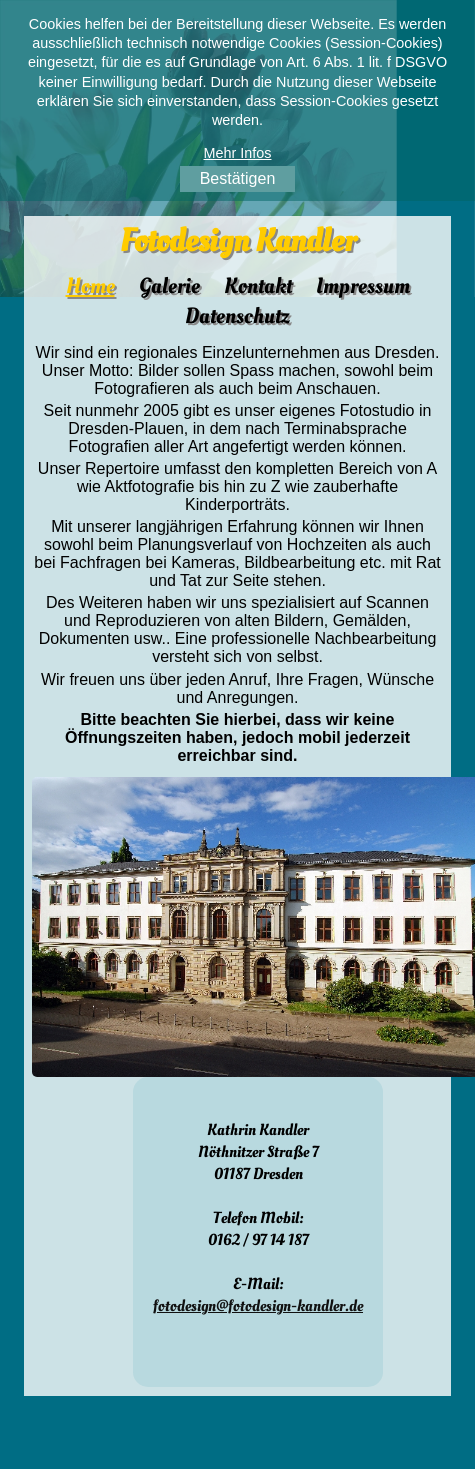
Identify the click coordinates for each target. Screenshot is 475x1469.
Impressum (363, 286)
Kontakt (258, 286)
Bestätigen (238, 178)
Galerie (169, 286)
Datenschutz (237, 316)
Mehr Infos (238, 153)
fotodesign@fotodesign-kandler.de (258, 1306)
